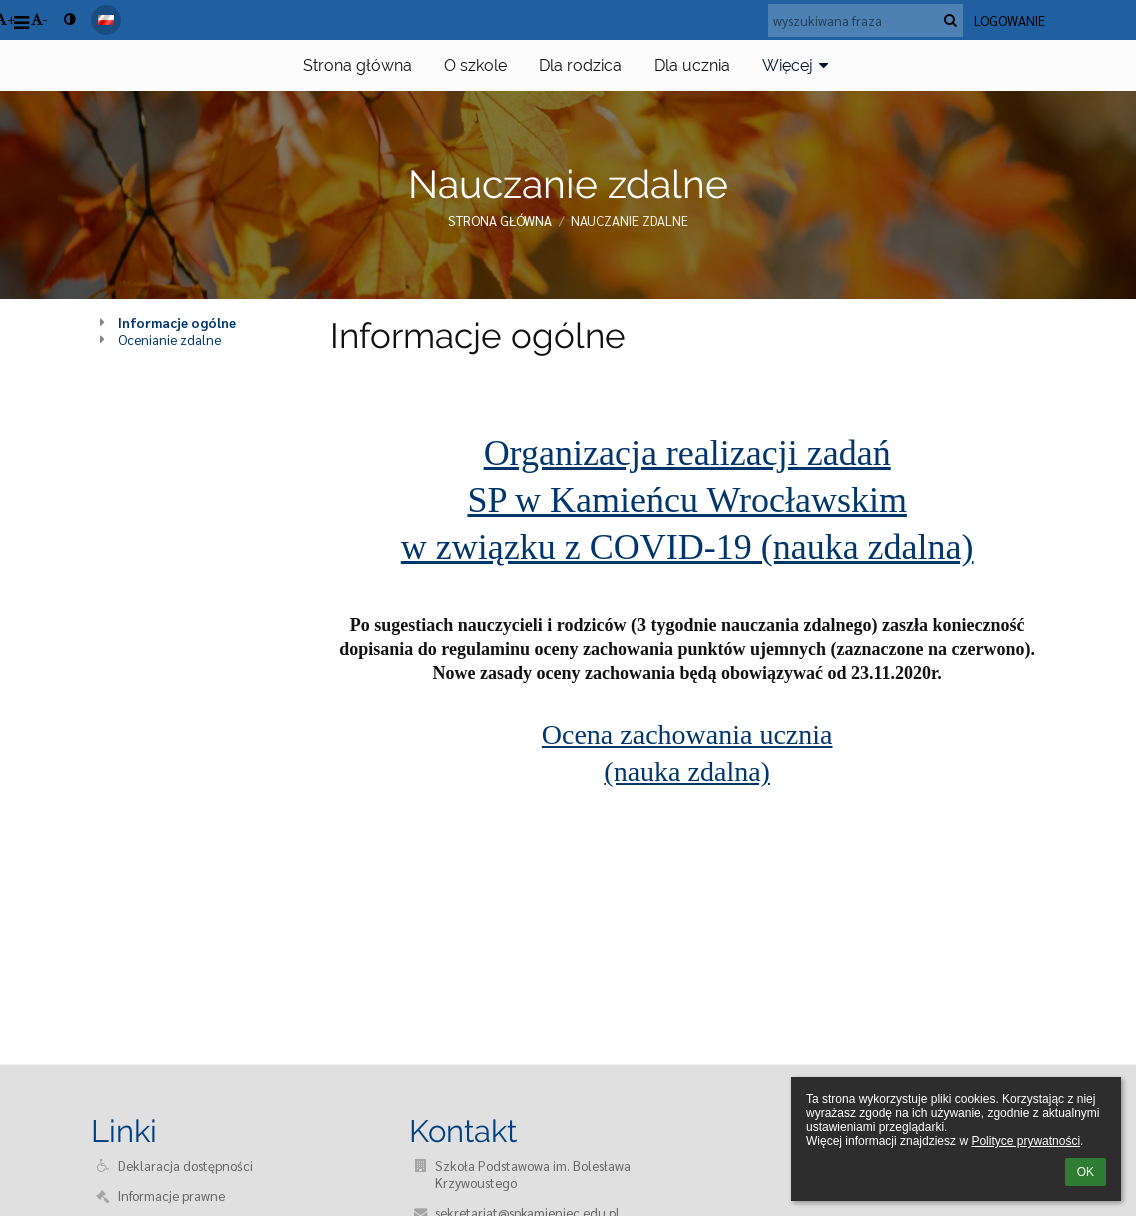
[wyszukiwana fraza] (865, 20)
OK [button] (1085, 1172)
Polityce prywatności (1025, 1141)
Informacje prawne (171, 1195)
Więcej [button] (798, 65)
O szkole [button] (475, 65)
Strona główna (500, 220)
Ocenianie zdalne (169, 339)
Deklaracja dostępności (185, 1165)
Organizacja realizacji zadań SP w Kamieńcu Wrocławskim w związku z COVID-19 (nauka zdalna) (687, 500)
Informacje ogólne (177, 322)
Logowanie (1009, 20)
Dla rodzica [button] (580, 65)
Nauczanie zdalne (629, 220)
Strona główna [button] (357, 65)
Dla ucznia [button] (692, 65)
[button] (106, 20)
